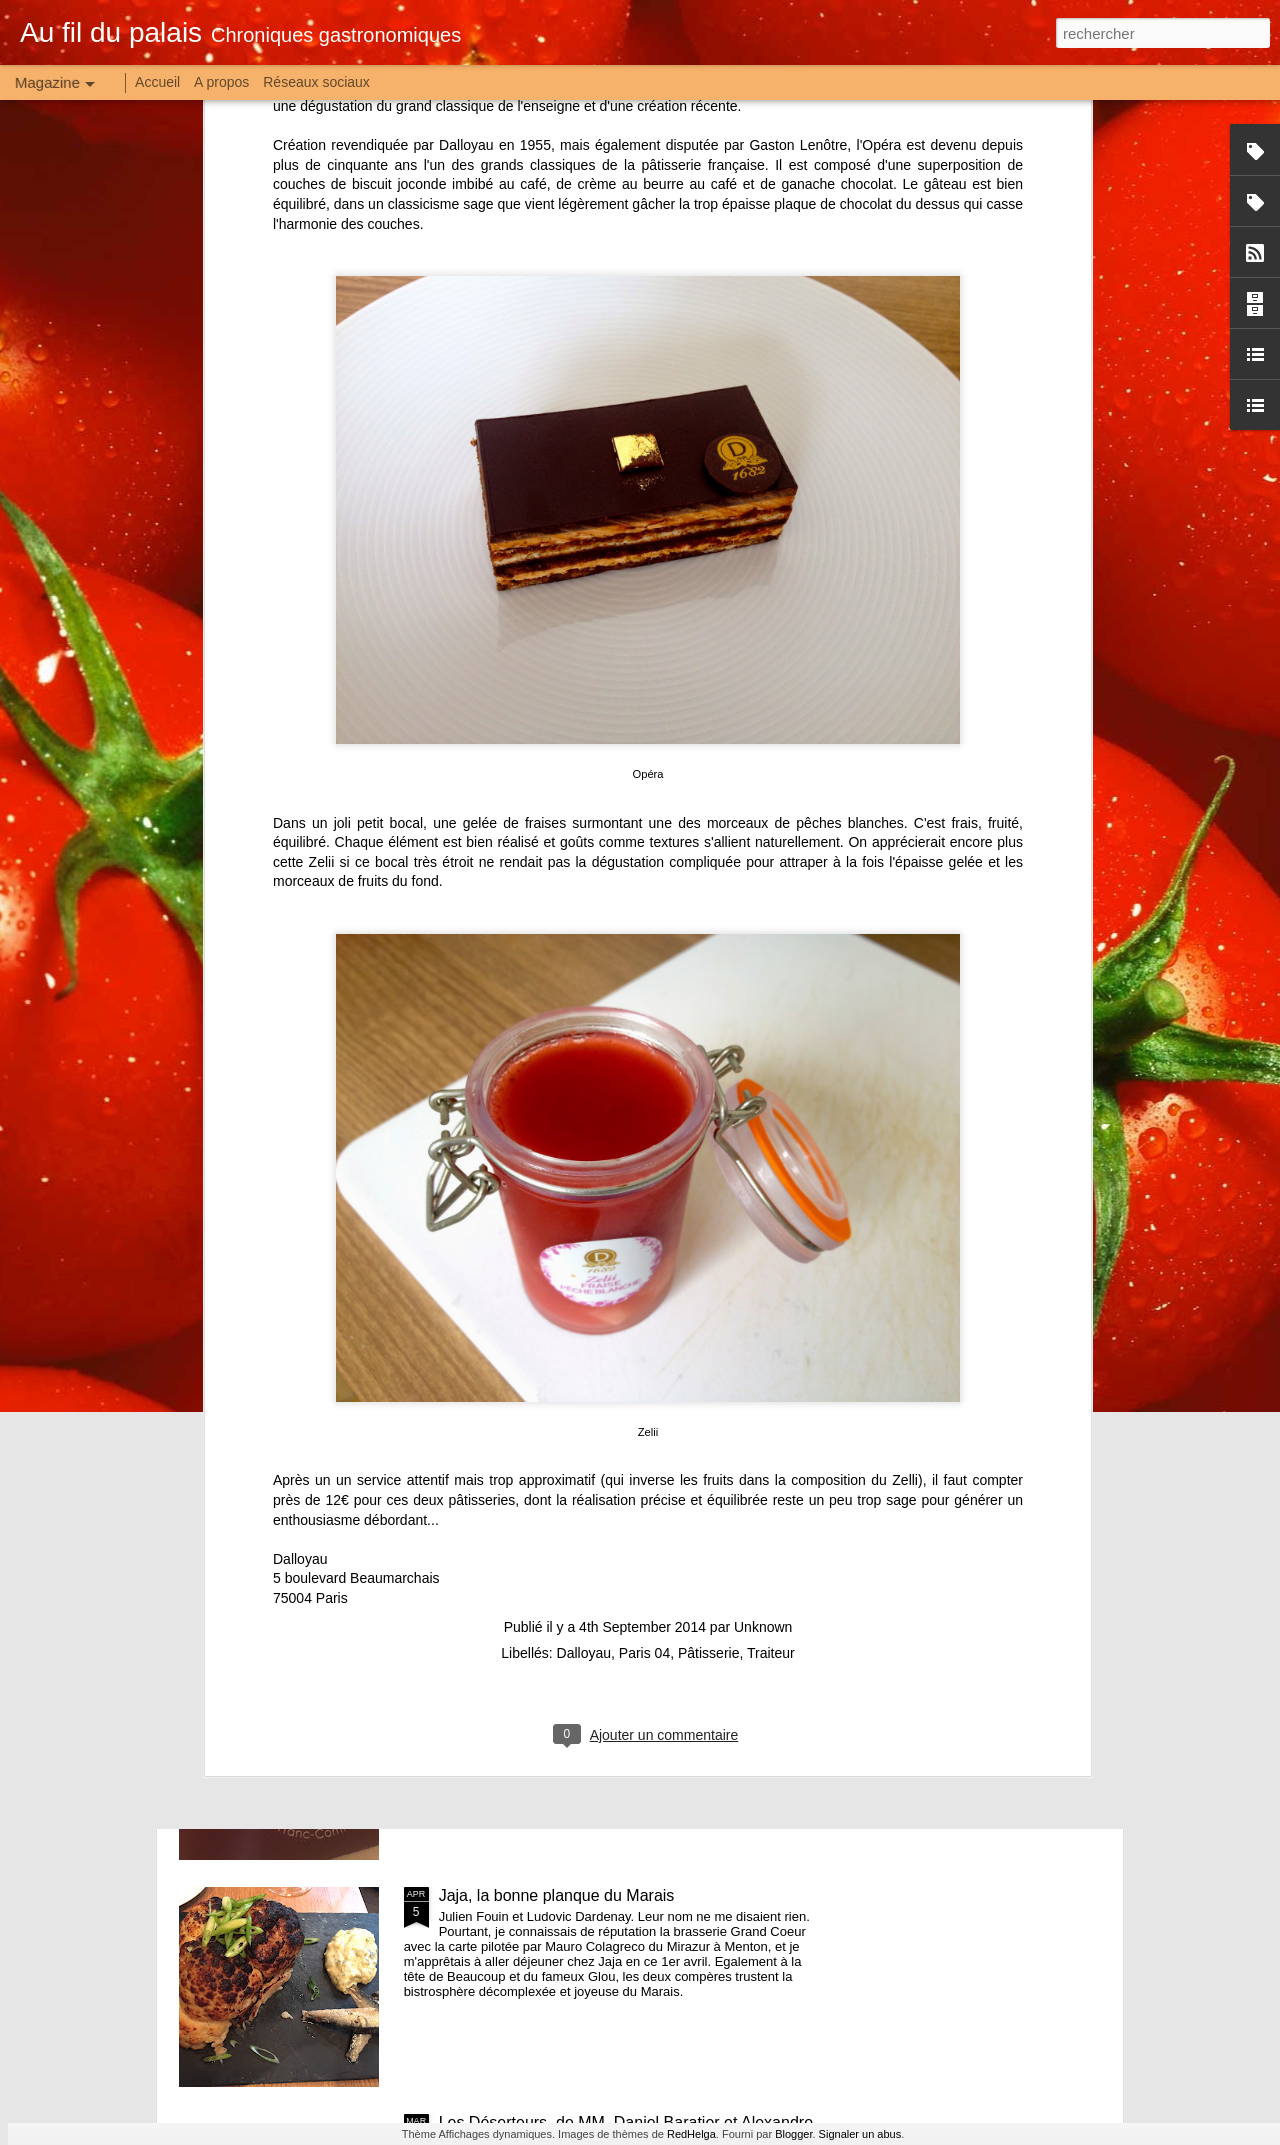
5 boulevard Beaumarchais (356, 1342)
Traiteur (771, 1417)
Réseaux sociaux (316, 82)
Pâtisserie (708, 1417)
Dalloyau (300, 1323)
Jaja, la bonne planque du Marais (557, 1895)
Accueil (157, 82)
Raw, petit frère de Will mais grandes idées (590, 1441)
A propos (221, 82)
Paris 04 (644, 1417)
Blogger (793, 2134)
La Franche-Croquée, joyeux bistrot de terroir (598, 1668)
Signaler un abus (860, 2134)
